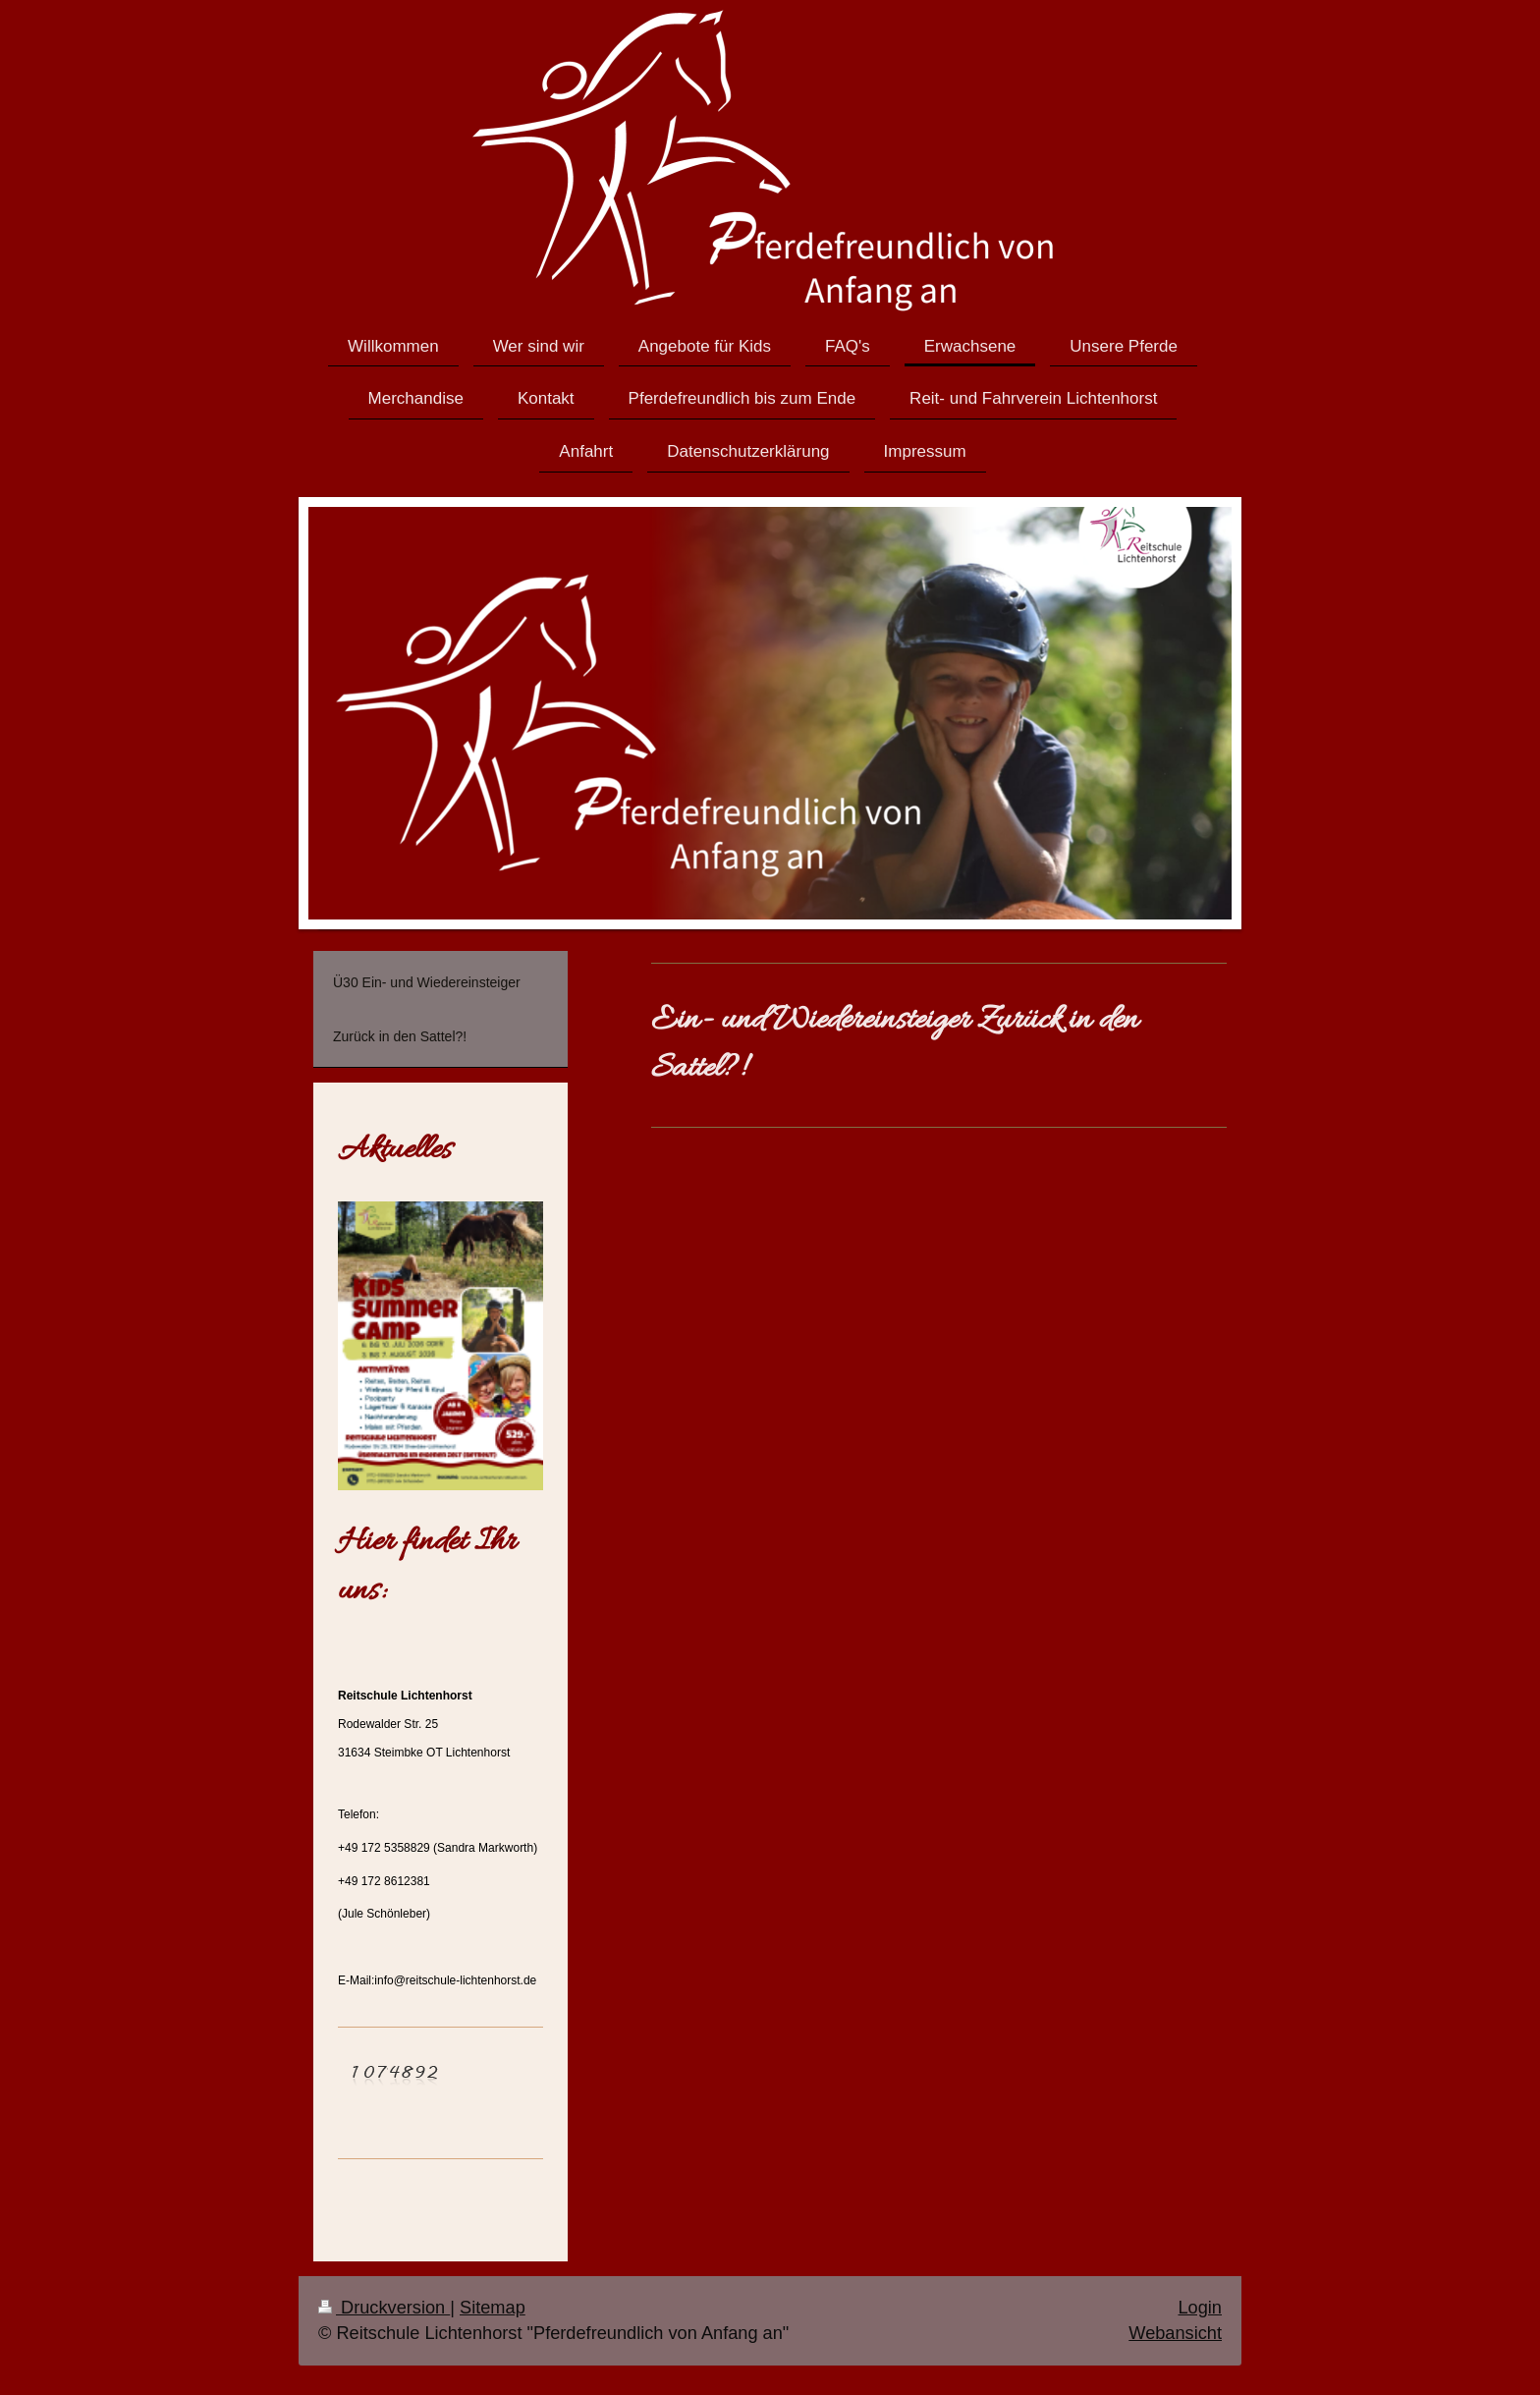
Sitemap (492, 2307)
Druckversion (384, 2307)
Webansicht (1175, 2333)
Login (1200, 2307)
